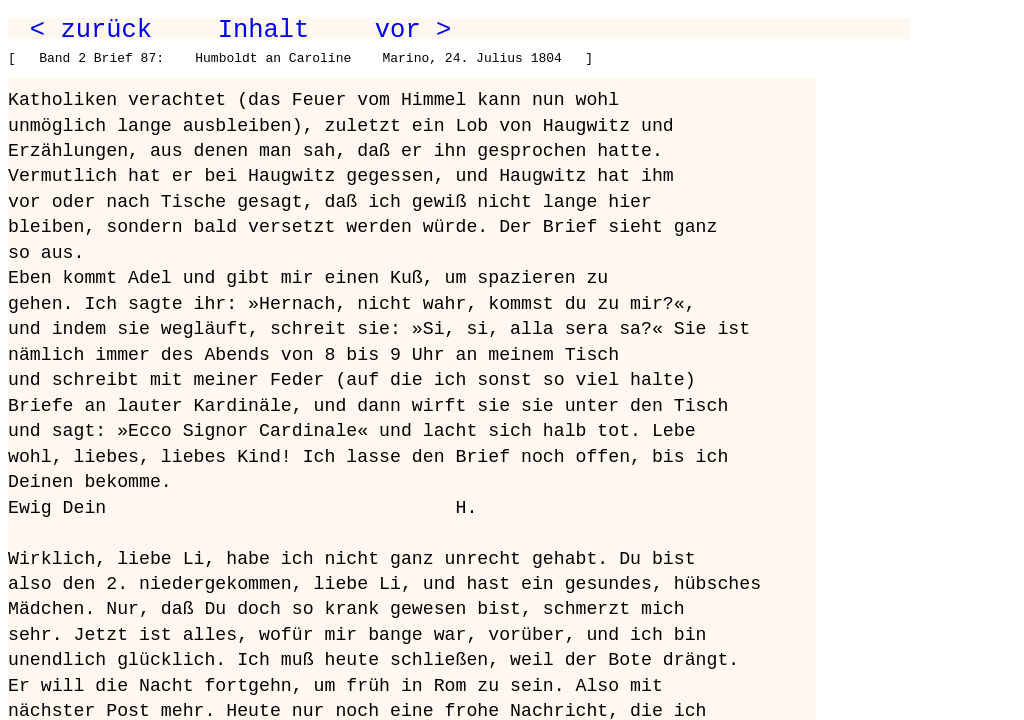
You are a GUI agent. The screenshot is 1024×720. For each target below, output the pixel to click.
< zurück (91, 30)
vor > (413, 30)
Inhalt (264, 30)
